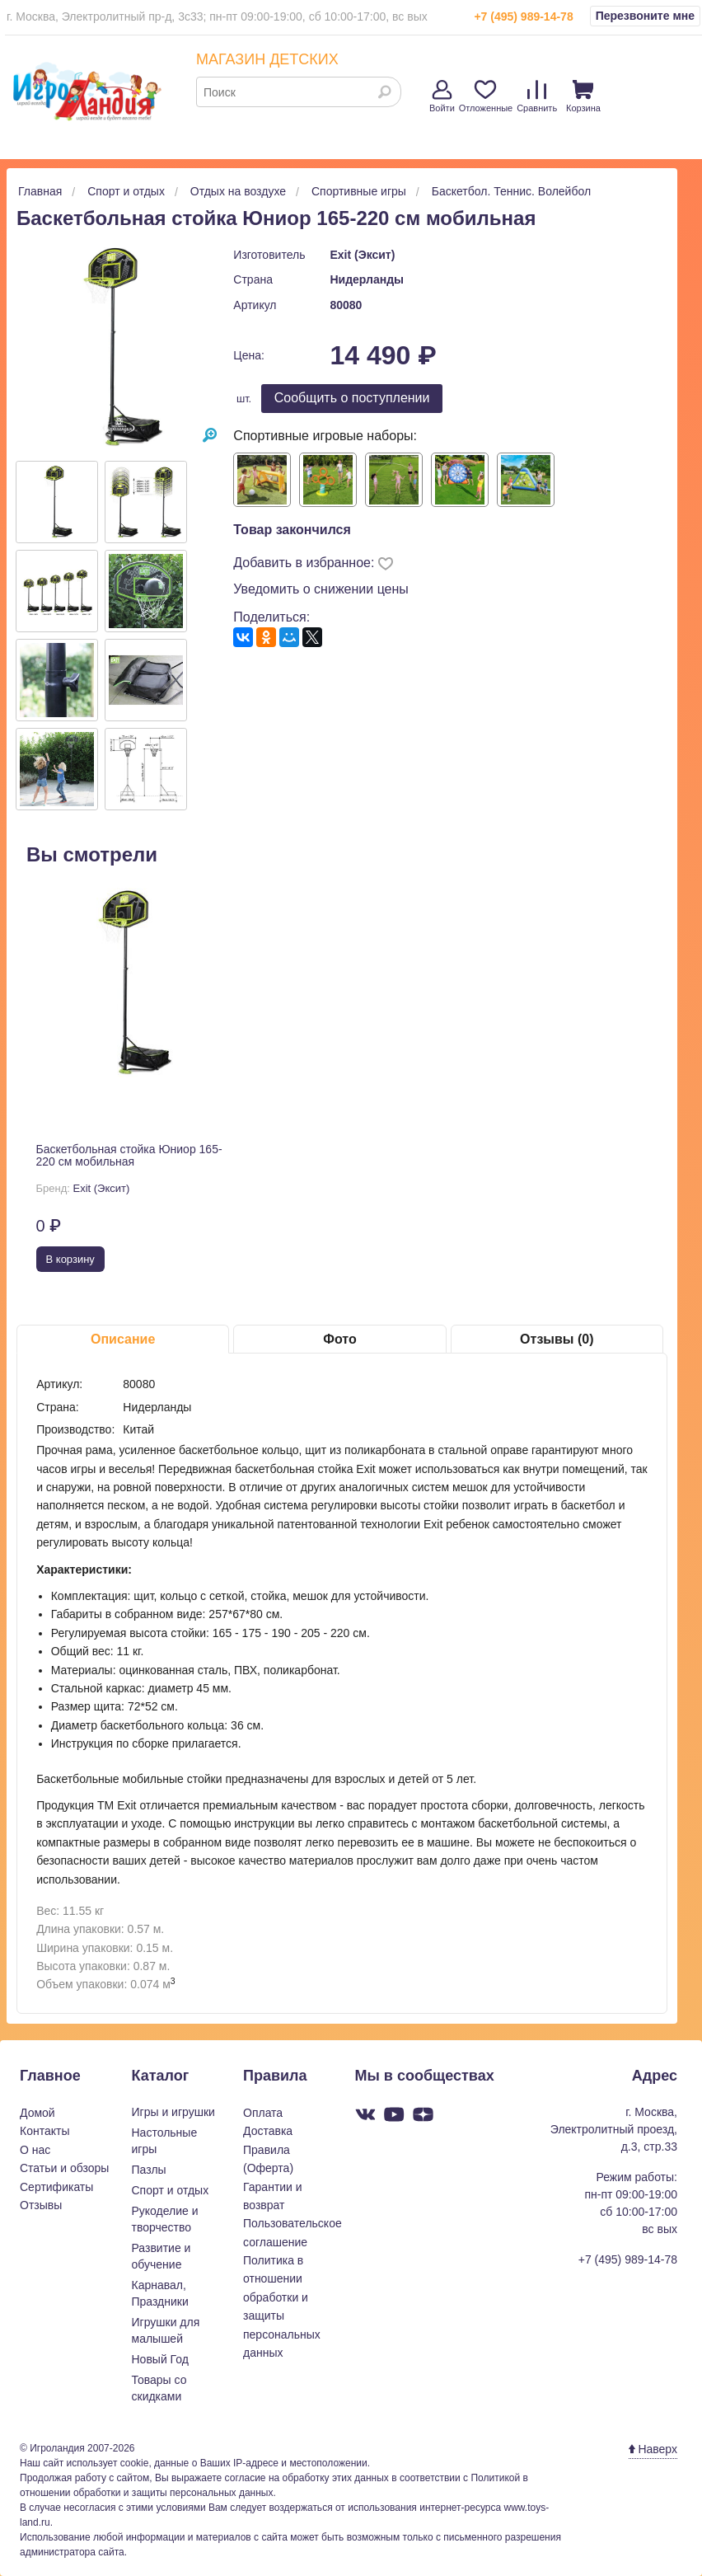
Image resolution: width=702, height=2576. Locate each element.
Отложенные (486, 96)
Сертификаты (56, 2187)
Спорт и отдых (170, 2190)
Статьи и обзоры (64, 2168)
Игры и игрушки (173, 2112)
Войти (442, 96)
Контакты (44, 2130)
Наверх (653, 2449)
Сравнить (537, 96)
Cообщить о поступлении (352, 398)
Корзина (583, 96)
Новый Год (160, 2359)
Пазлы (149, 2169)
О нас (35, 2149)
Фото (339, 1339)
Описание (123, 1339)
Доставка (267, 2130)
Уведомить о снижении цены (321, 589)
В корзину (70, 1259)
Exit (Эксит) (362, 254)
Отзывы (41, 2205)
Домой (37, 2112)
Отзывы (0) (556, 1339)
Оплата (263, 2112)
